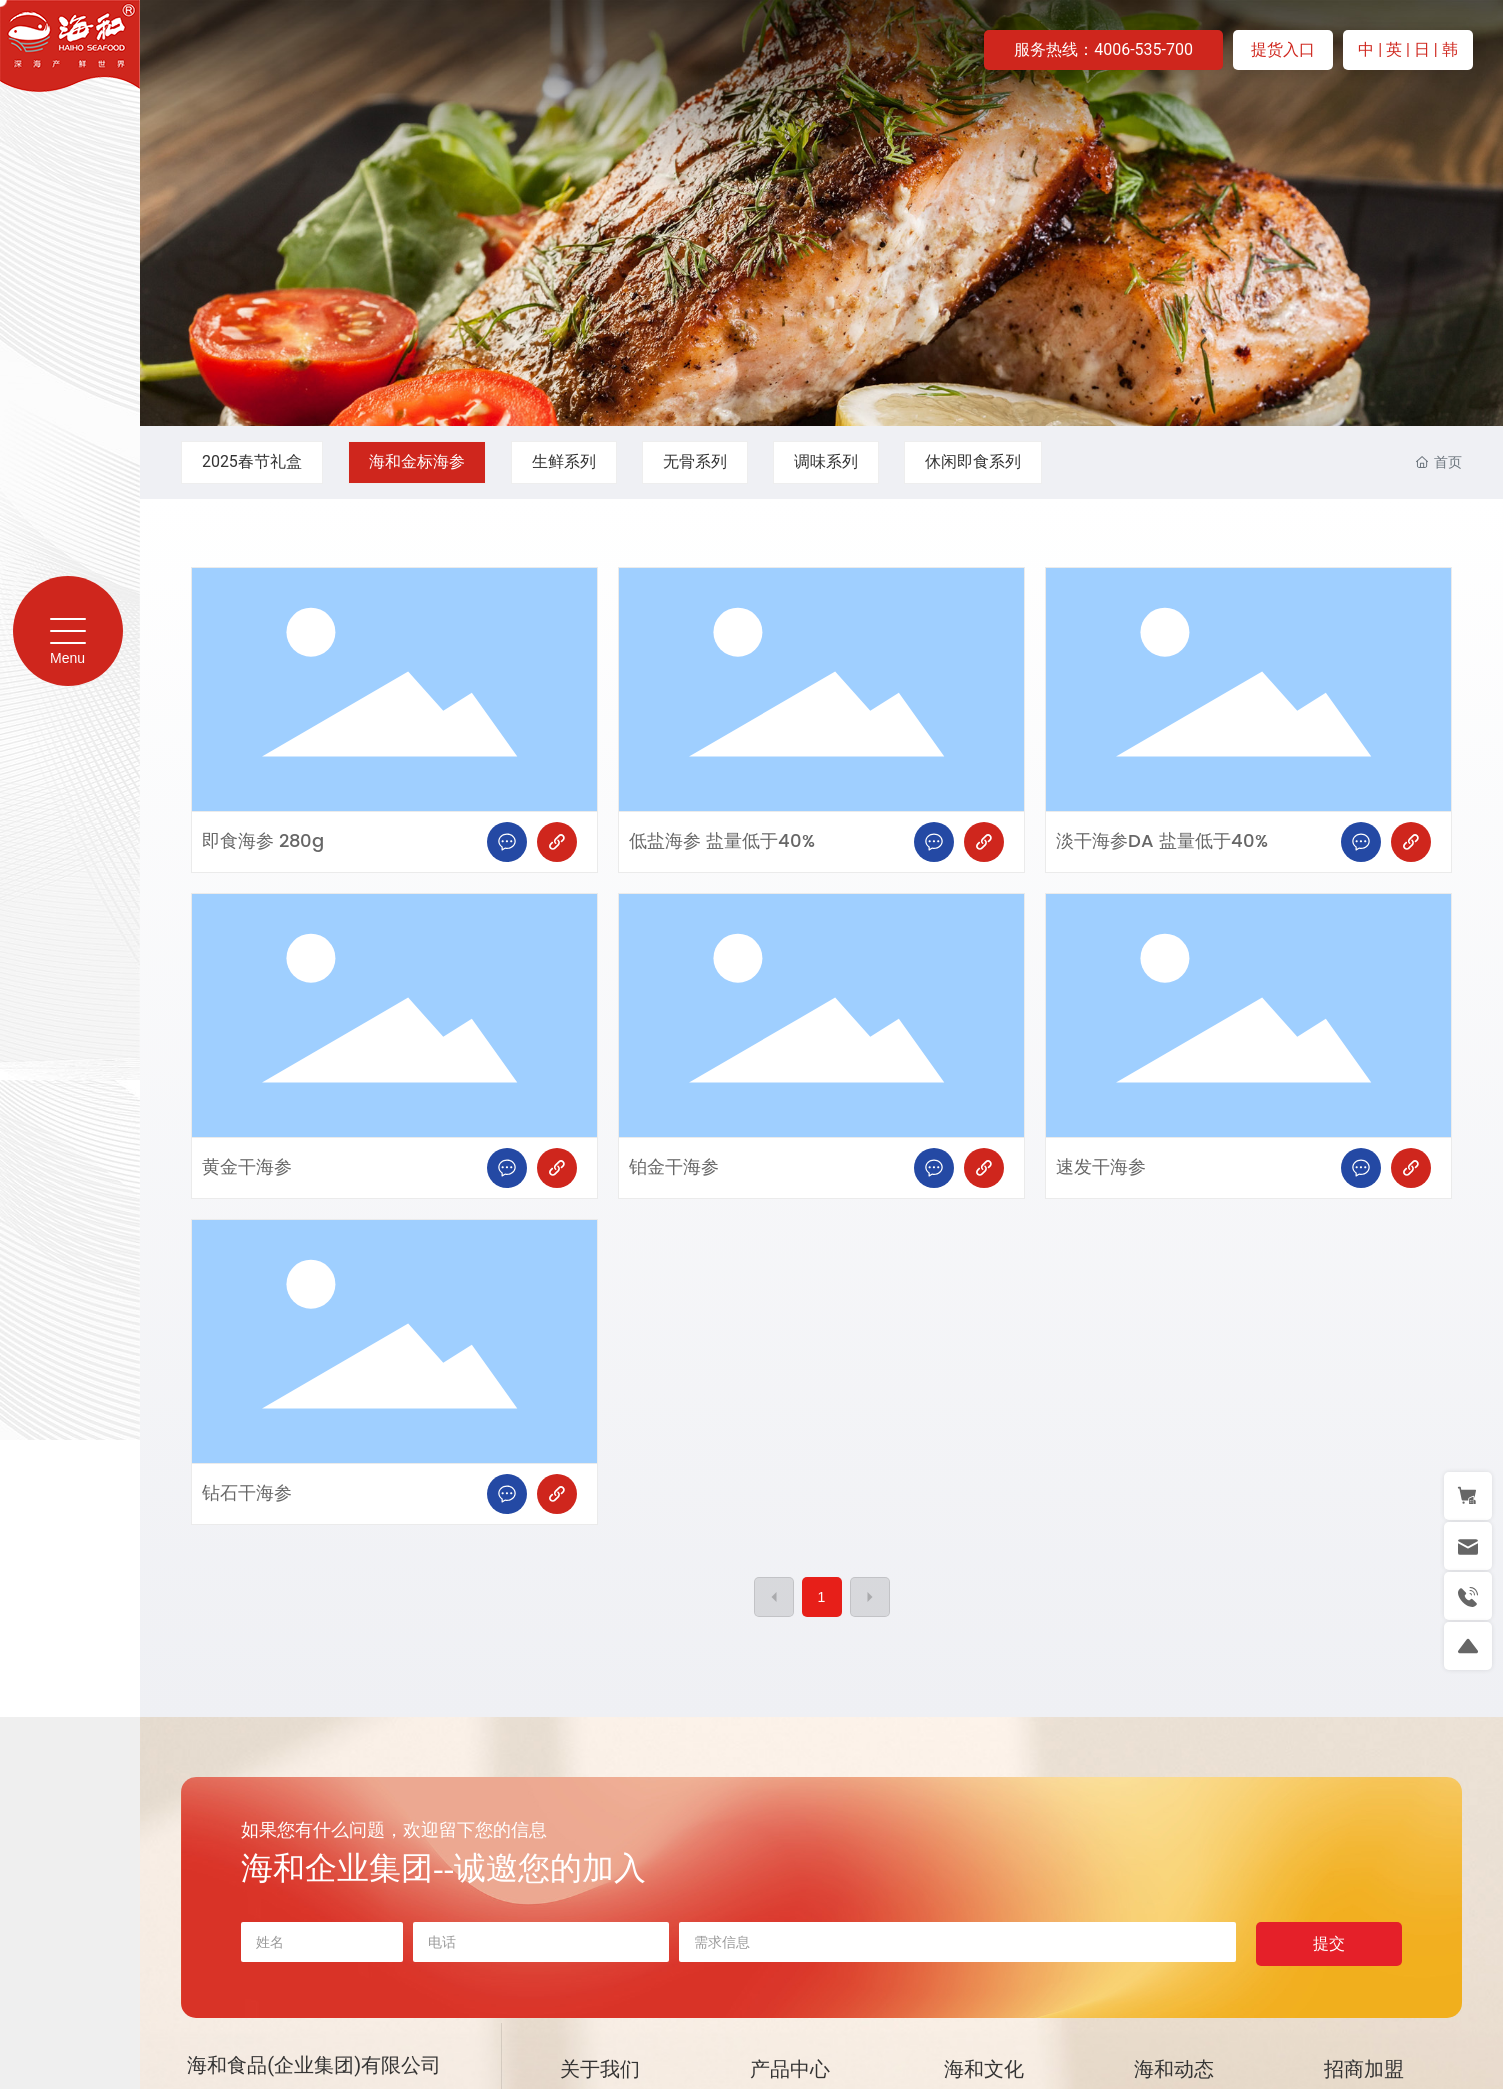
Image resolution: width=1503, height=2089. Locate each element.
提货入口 (1283, 49)
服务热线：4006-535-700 (1103, 49)
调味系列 (826, 461)
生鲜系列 (564, 461)
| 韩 (1446, 49)
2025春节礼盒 (252, 461)
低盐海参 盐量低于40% (722, 841)
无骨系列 (695, 461)
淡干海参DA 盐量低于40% (1162, 841)
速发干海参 (1101, 1167)
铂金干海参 (674, 1167)
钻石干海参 (247, 1493)
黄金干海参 (247, 1167)
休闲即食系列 (973, 461)
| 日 (1420, 49)
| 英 (1392, 49)
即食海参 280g (263, 841)
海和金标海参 (417, 461)
